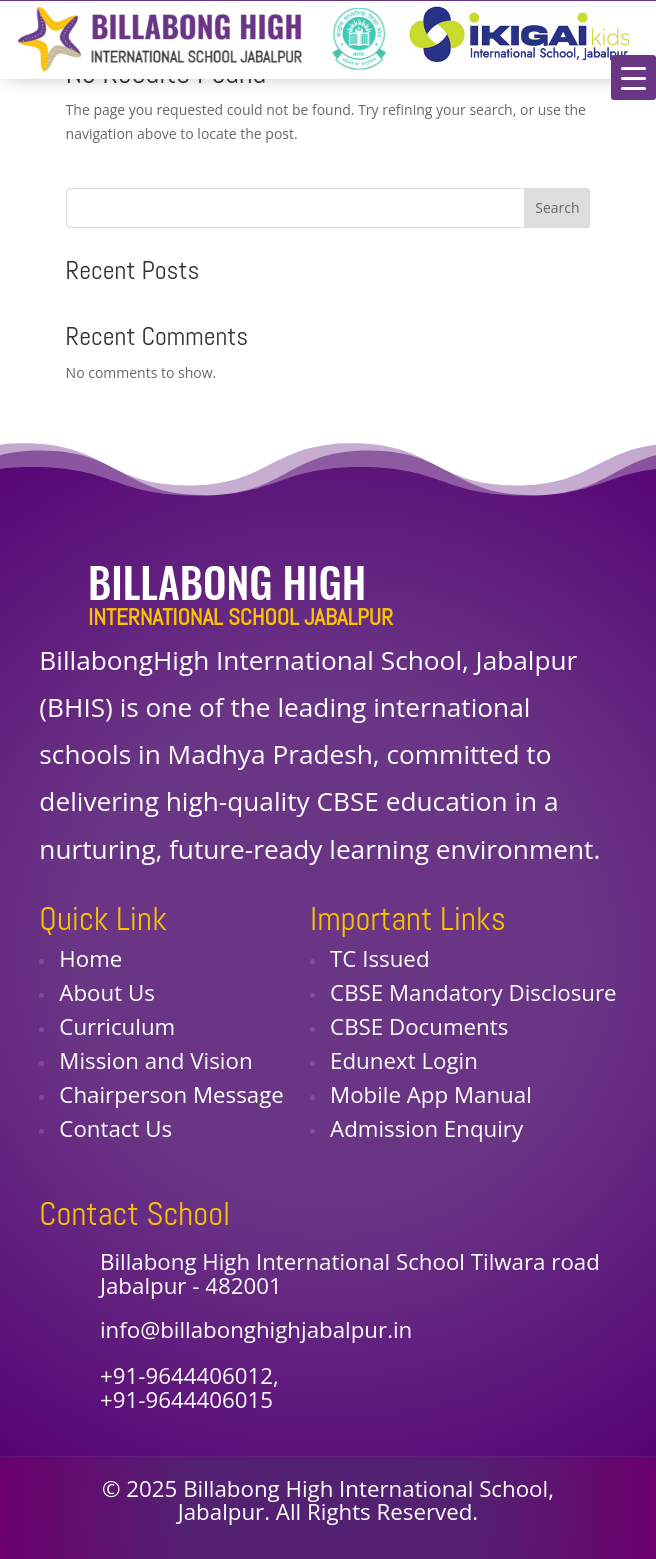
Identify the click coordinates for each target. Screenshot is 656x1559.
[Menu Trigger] (633, 77)
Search (557, 207)
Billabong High (227, 580)
